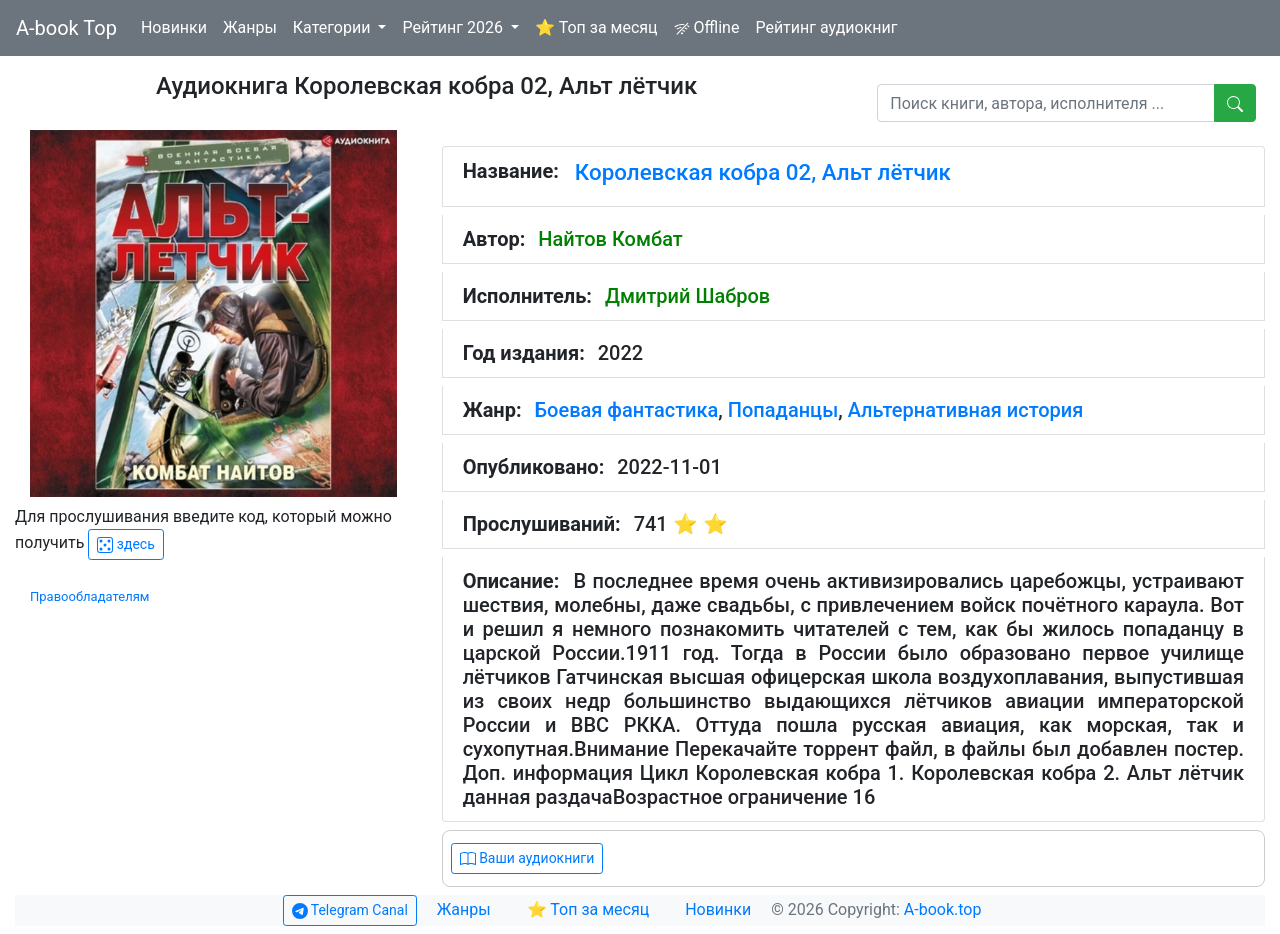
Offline (707, 27)
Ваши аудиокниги (527, 858)
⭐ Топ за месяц (596, 27)
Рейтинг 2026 (454, 27)
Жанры (250, 27)
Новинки (174, 27)
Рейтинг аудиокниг (826, 27)
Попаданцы (783, 410)
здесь (125, 544)
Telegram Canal (350, 910)
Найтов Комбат (610, 239)
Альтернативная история (966, 410)
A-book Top (66, 28)
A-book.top (943, 909)
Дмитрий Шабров (687, 296)
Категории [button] (334, 27)
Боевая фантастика (627, 410)
